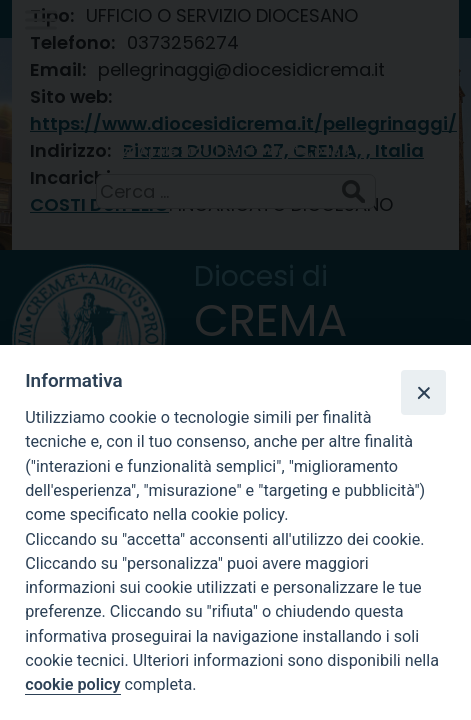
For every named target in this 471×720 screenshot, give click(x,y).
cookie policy (72, 684)
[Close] (423, 392)
